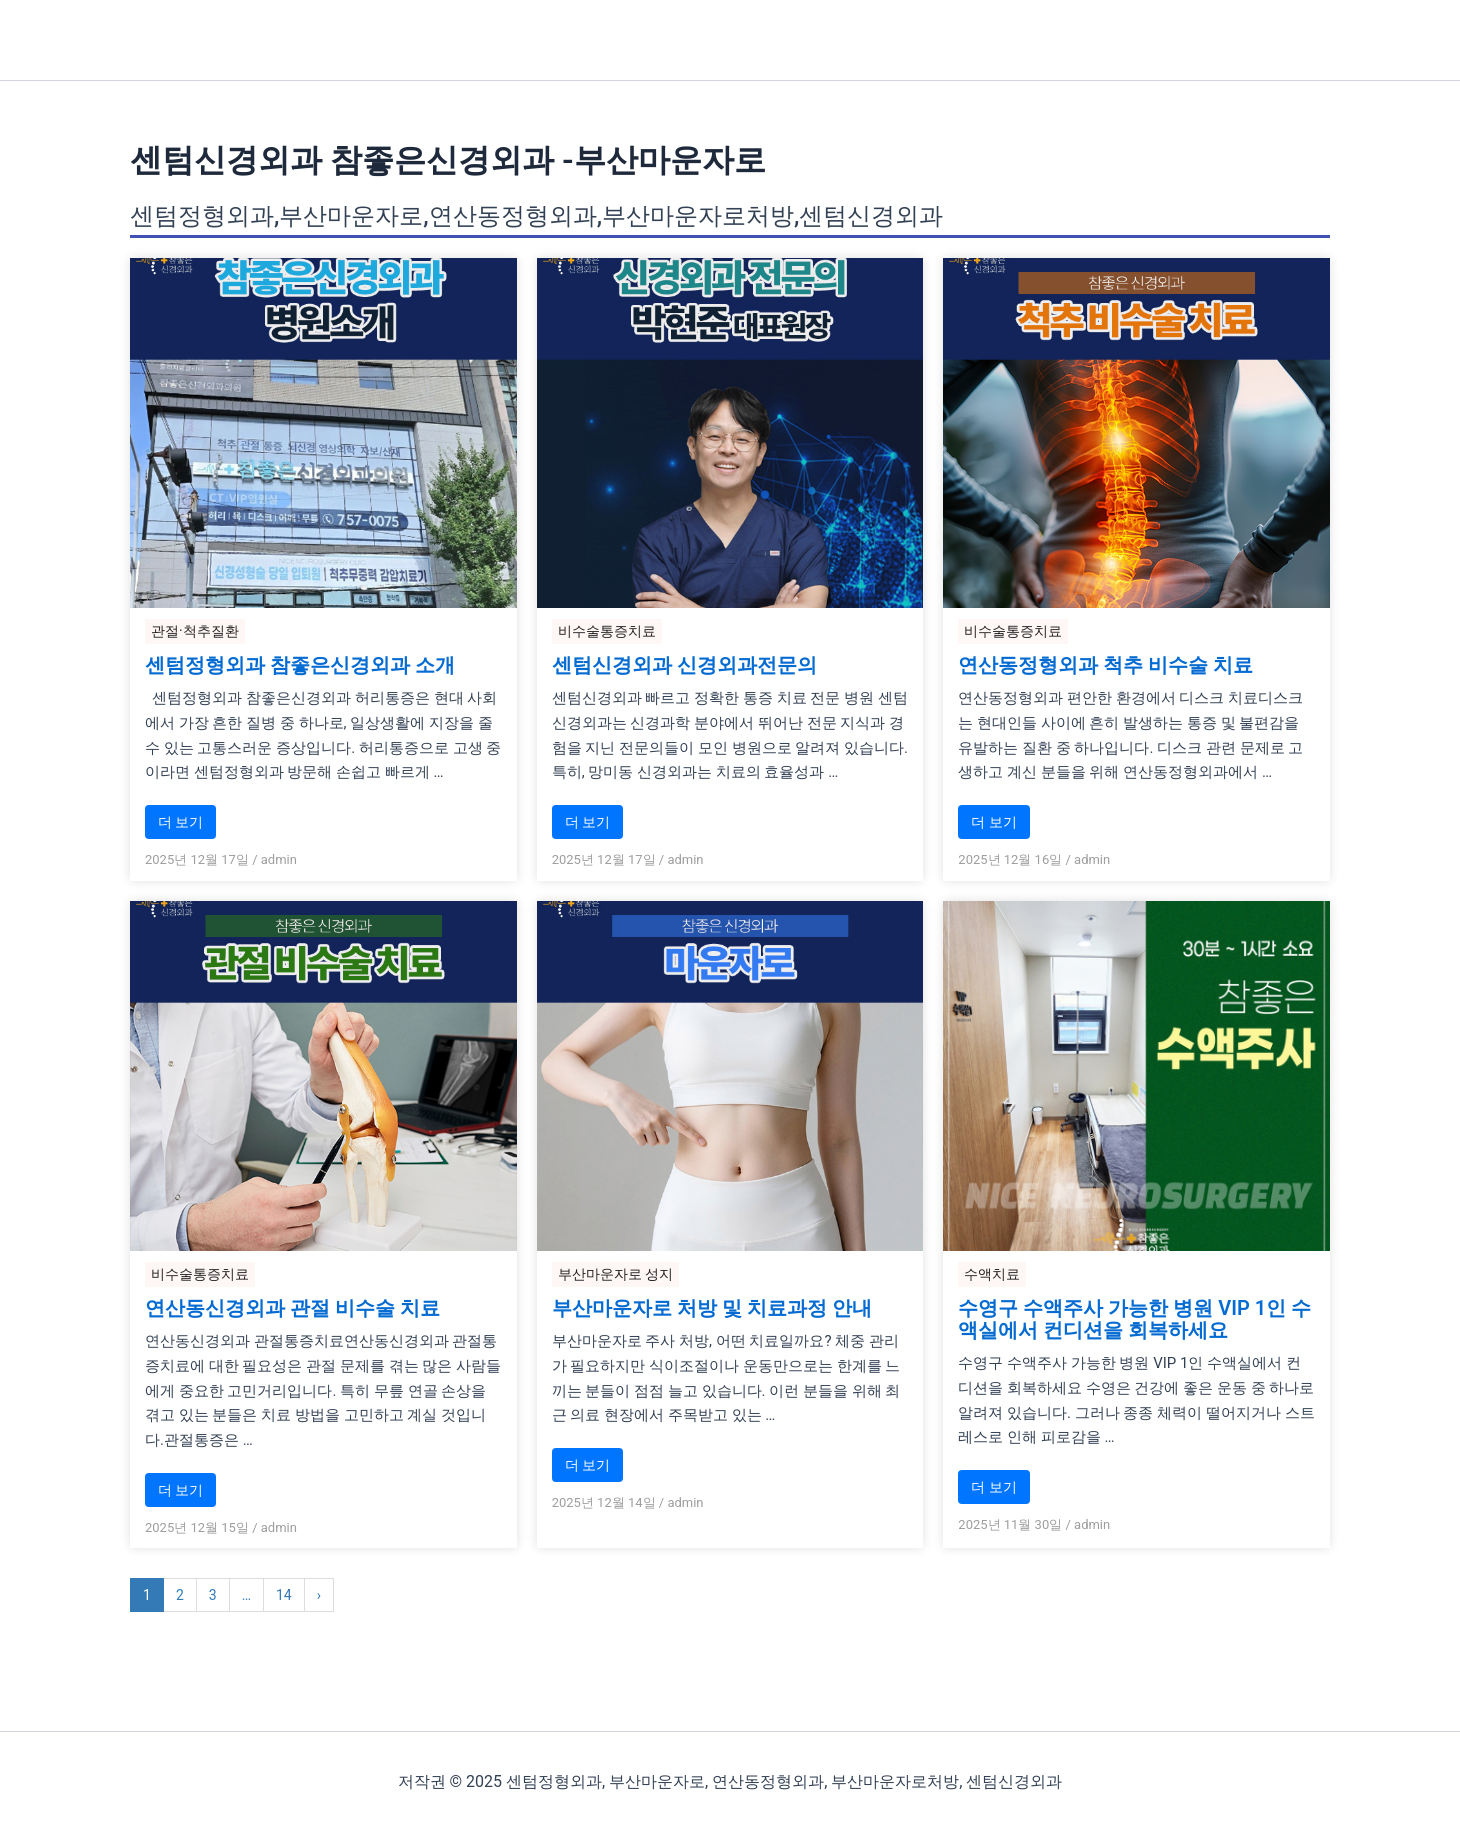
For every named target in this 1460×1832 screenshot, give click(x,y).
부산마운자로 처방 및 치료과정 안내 (712, 1308)
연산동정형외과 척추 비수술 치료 (1105, 665)
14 (284, 1595)
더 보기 (180, 822)
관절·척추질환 (195, 631)
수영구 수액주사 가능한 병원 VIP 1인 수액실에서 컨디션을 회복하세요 (1134, 1319)
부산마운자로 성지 (615, 1274)
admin (279, 859)
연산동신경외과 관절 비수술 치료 (292, 1308)
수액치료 (992, 1274)
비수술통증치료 (607, 631)
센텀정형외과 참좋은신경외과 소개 (300, 665)
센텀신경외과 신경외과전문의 (684, 665)
